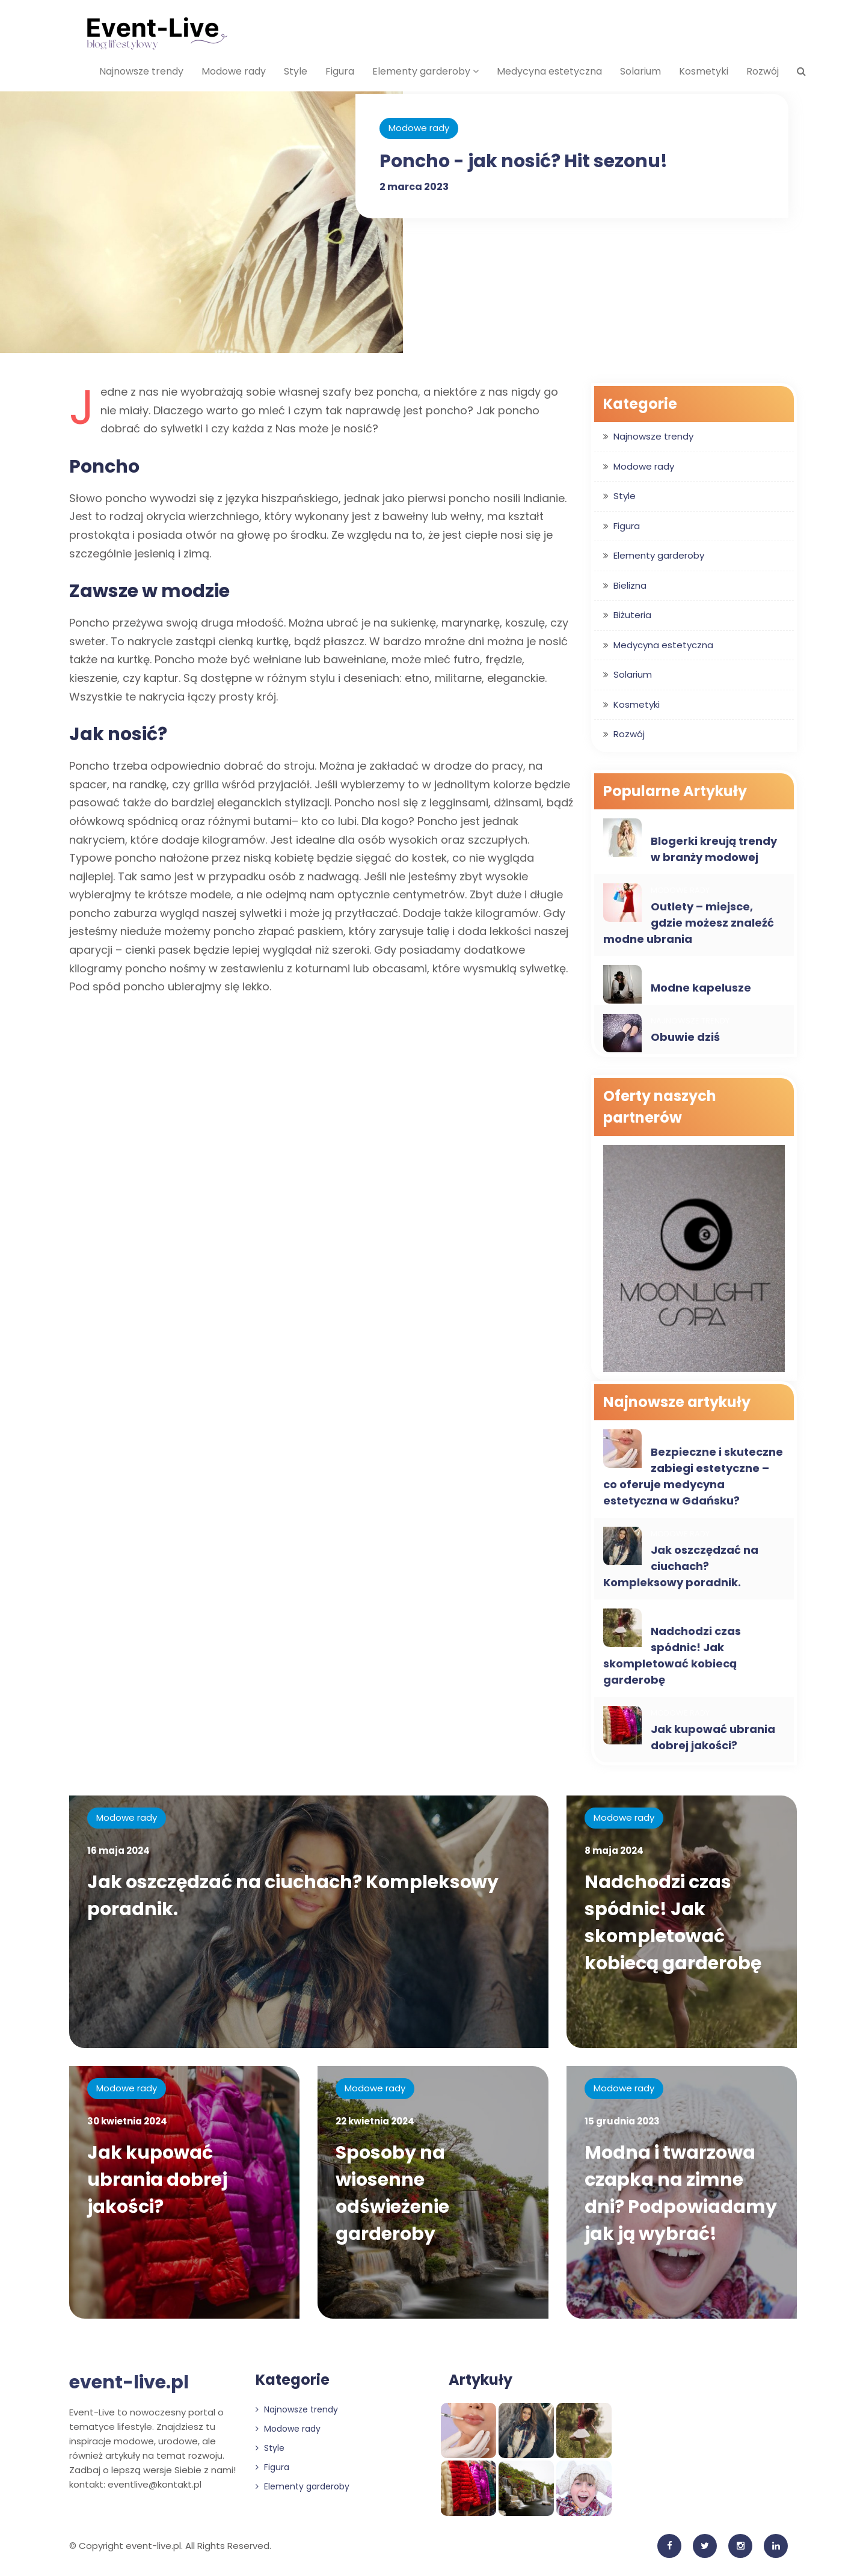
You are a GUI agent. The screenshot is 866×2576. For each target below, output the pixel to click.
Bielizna (629, 585)
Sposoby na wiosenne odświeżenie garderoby (392, 2193)
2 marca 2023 (414, 187)
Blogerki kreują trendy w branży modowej (714, 849)
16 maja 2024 (118, 1850)
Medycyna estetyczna (549, 71)
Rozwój (762, 71)
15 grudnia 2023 (622, 2121)
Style (295, 71)
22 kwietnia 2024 (375, 2121)
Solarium (640, 71)
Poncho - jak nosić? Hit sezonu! (523, 161)
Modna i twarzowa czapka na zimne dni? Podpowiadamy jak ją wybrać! (681, 2193)
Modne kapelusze (701, 987)
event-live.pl (129, 2382)
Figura (339, 71)
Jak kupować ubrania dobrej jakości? (713, 1737)
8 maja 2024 (614, 1850)
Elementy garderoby (425, 71)
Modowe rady (233, 71)
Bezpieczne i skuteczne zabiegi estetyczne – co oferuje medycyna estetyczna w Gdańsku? (693, 1476)
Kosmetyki (703, 71)
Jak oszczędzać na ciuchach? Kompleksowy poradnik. (680, 1566)
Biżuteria (632, 615)
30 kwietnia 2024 (127, 2121)
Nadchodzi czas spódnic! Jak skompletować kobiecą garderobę (672, 1655)
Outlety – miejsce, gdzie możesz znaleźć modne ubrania (688, 922)
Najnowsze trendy (141, 71)
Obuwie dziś (685, 1036)
